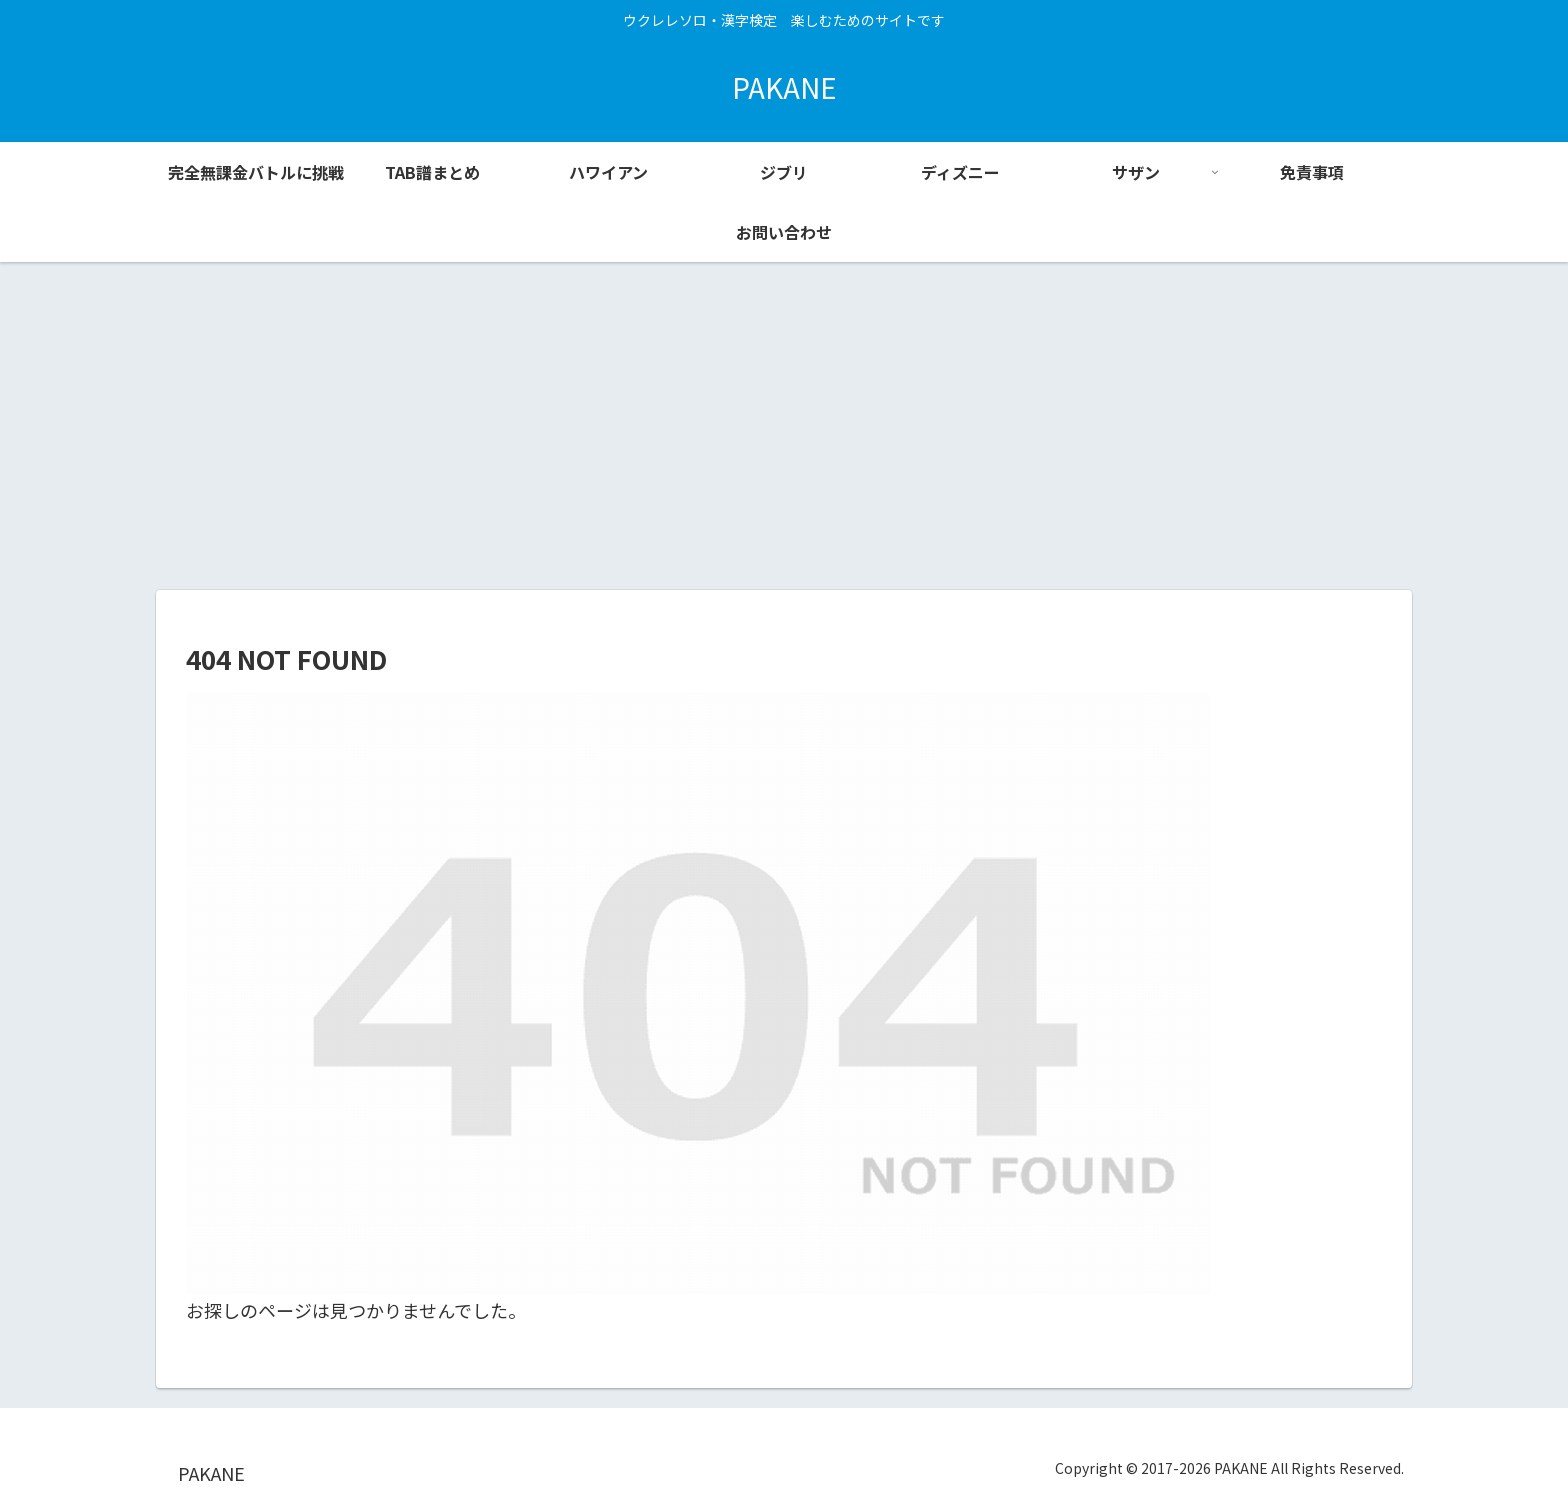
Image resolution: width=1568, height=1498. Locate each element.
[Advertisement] (784, 426)
